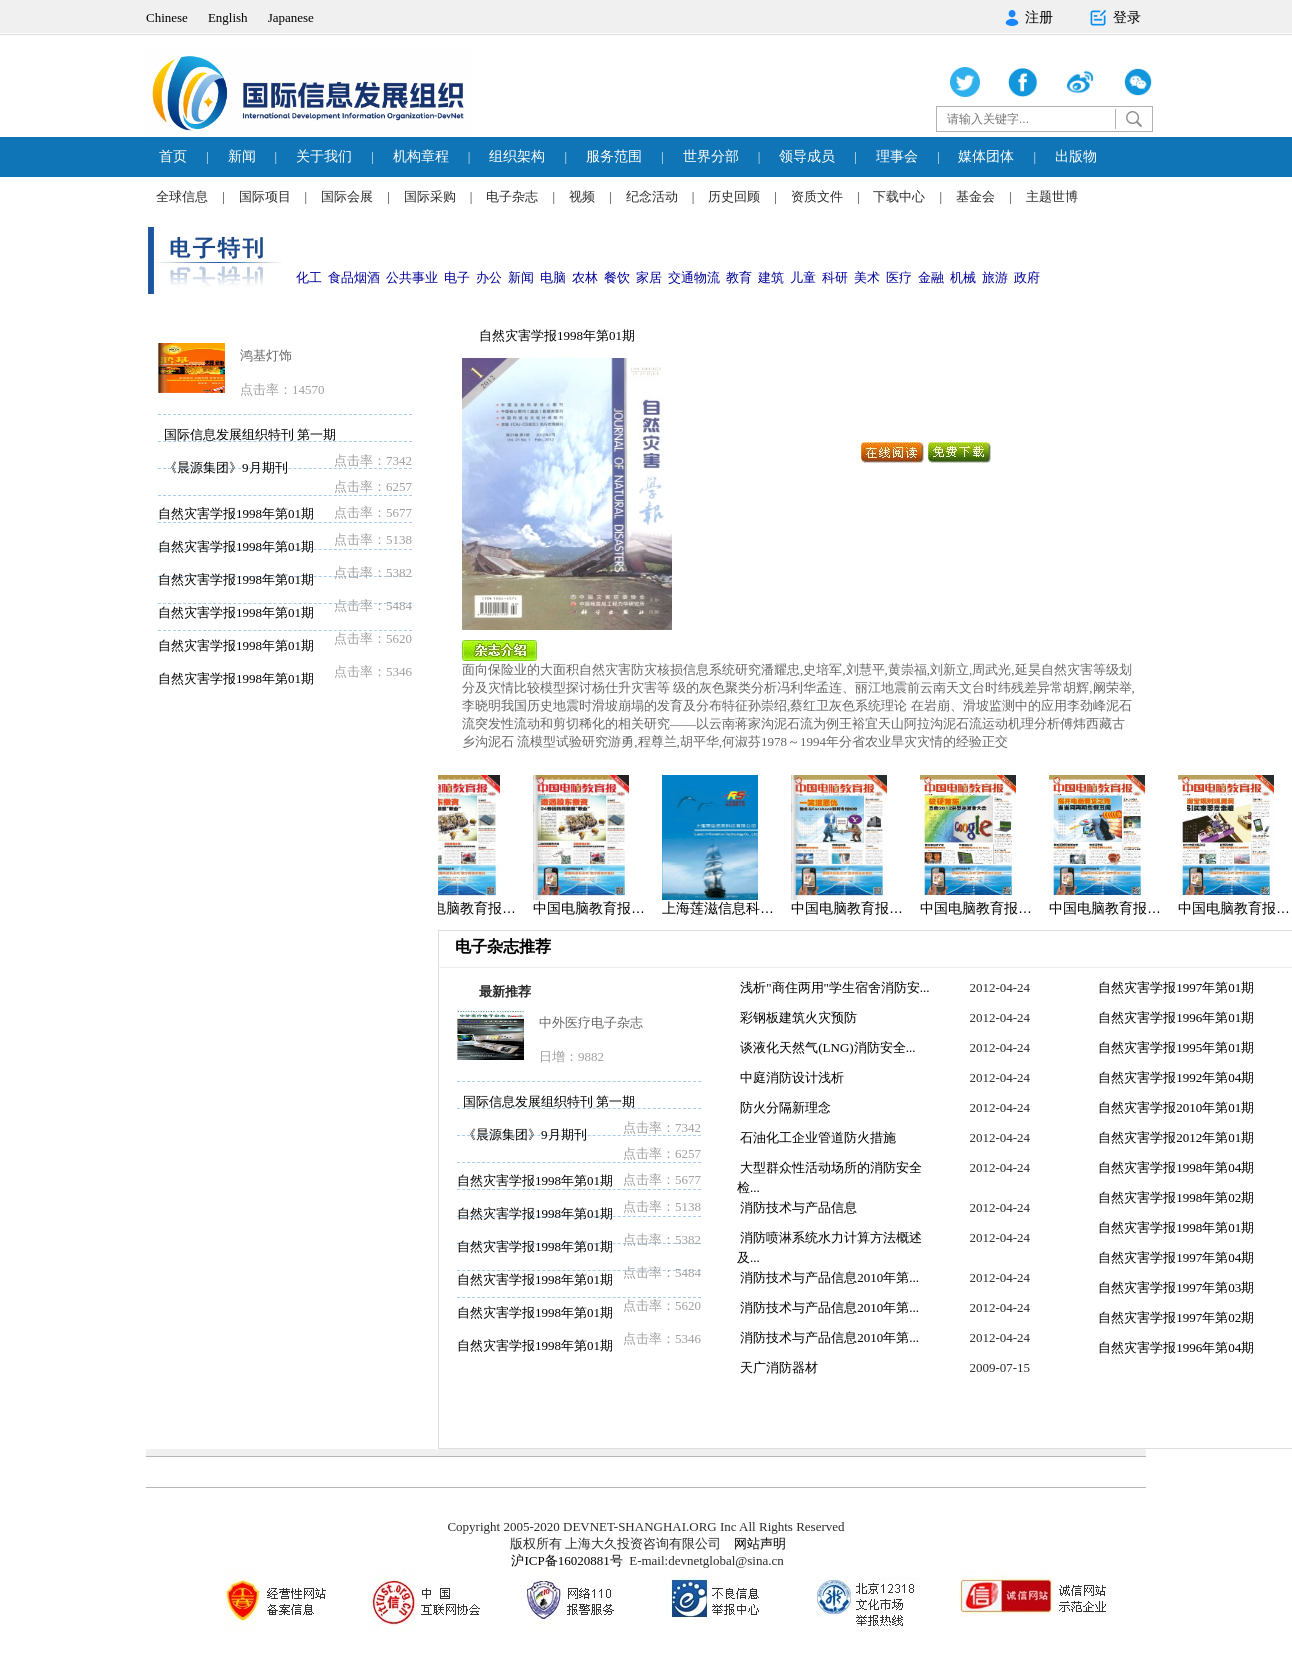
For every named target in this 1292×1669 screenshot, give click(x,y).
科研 (835, 277)
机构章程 (421, 156)
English (228, 17)
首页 (173, 156)
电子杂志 (512, 196)
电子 (457, 277)
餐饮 (617, 277)
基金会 (975, 196)
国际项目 (265, 196)
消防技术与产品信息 (797, 1207)
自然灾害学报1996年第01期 (1174, 1017)
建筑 (771, 277)
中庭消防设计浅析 (790, 1077)
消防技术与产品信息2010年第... (828, 1277)
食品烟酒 (354, 277)
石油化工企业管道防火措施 (816, 1137)
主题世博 (1052, 196)
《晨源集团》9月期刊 (226, 467)
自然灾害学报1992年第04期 (1174, 1077)
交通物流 (694, 277)
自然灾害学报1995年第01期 (1174, 1047)
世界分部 (711, 156)
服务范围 (614, 156)
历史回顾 (734, 196)
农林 (585, 277)
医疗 (899, 277)
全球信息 (182, 196)
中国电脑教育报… (465, 908)
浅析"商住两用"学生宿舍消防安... (833, 987)
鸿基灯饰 (266, 355)
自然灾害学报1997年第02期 (1174, 1317)
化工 (309, 277)
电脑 (553, 277)
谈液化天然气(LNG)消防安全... (826, 1047)
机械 (963, 277)
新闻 (242, 156)
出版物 (1076, 156)
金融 (931, 277)
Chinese (167, 17)
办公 (489, 277)
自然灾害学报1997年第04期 (1174, 1257)
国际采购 (430, 196)
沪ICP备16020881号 (566, 1560)
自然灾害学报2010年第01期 (1174, 1107)
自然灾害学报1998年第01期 (236, 513)
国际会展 (347, 196)
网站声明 (760, 1543)
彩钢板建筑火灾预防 (797, 1017)
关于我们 (324, 156)
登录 (1114, 18)
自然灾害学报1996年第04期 (1174, 1347)
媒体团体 (986, 156)
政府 (1027, 277)
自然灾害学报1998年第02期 (1174, 1197)
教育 (739, 277)
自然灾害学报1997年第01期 (1174, 987)
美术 (867, 277)
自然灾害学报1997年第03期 (1174, 1287)
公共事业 (412, 277)
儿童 (803, 277)
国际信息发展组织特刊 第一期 (250, 434)
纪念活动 (652, 196)
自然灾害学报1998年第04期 (1174, 1167)
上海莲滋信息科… (723, 908)
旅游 (995, 277)
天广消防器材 (777, 1367)
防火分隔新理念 (784, 1107)
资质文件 (817, 196)
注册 (1028, 18)
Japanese (291, 17)
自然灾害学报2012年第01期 (1174, 1137)
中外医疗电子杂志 (591, 1022)
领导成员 (807, 156)
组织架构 (517, 156)
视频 (582, 196)
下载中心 (899, 196)
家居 (649, 277)
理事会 (897, 156)
